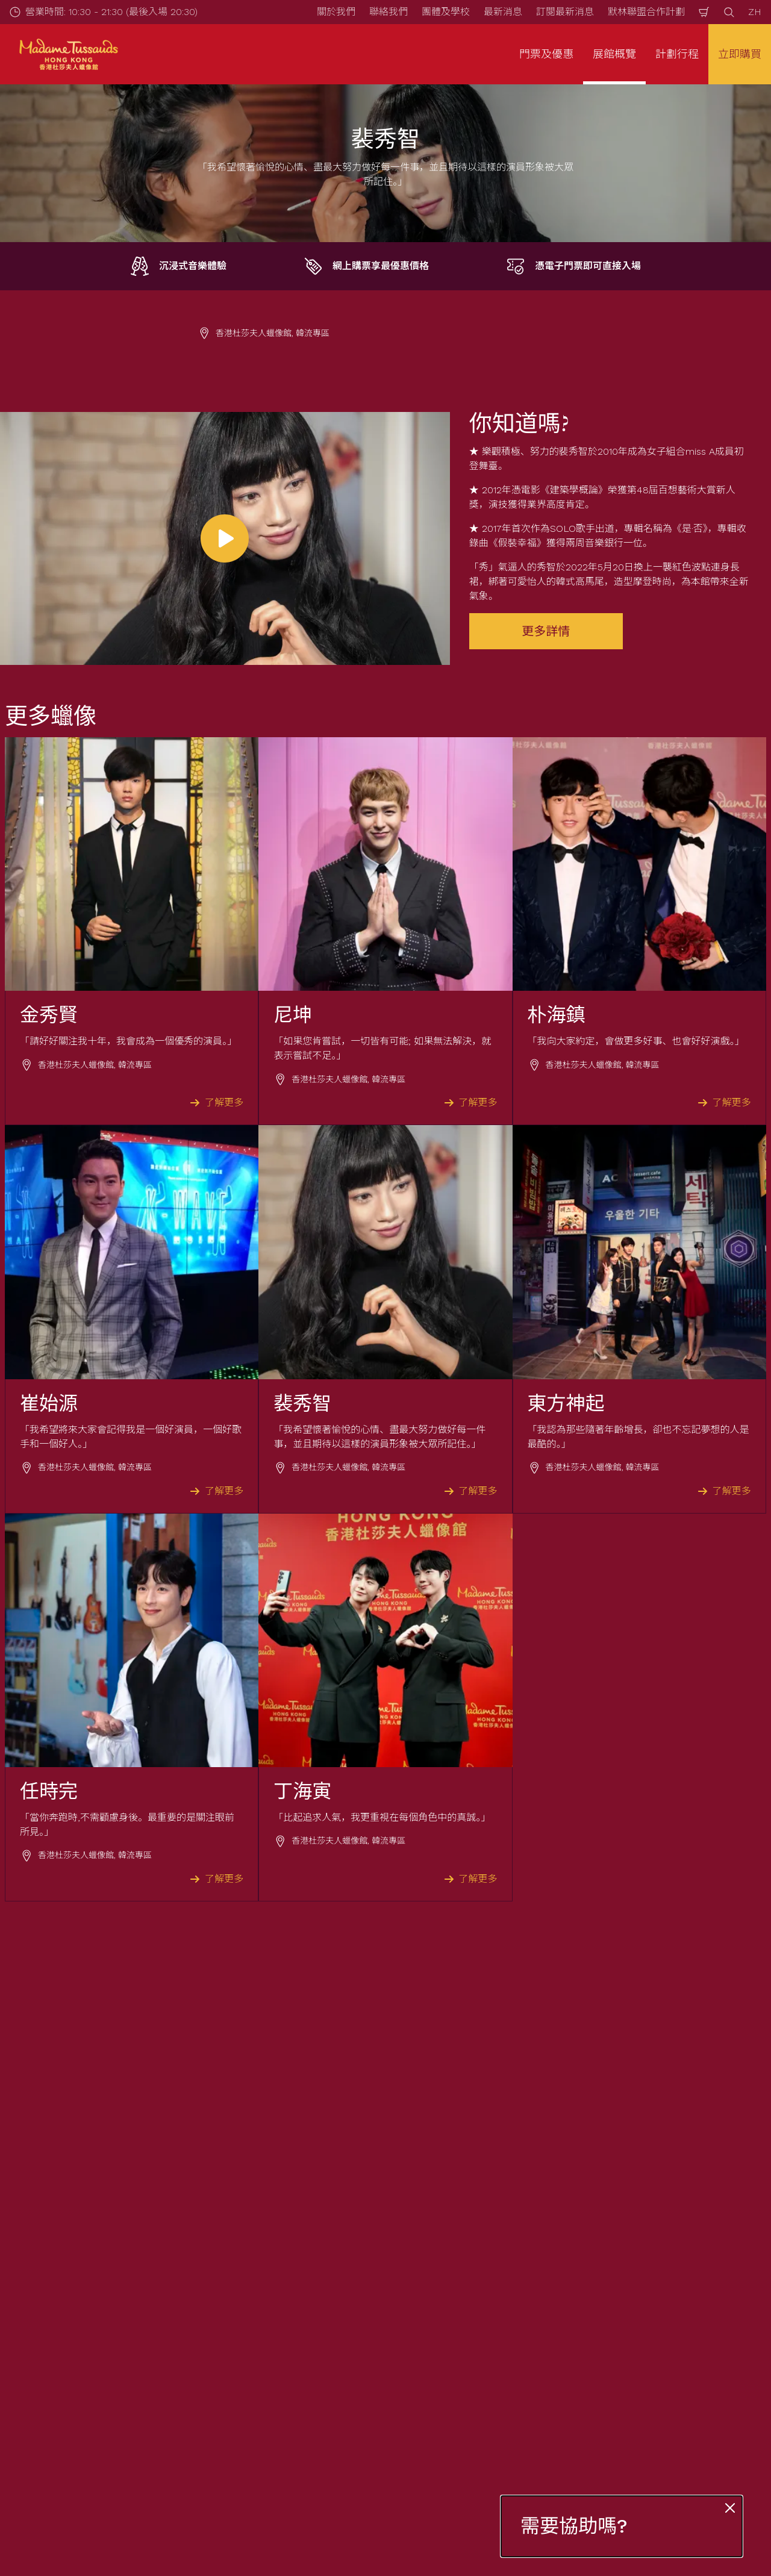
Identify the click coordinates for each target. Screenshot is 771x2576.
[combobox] (384, 2484)
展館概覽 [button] (614, 54)
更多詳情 (546, 631)
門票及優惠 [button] (546, 54)
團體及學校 (446, 11)
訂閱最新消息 (565, 11)
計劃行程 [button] (677, 54)
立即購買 (739, 54)
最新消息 (503, 11)
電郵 (118, 2305)
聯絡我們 (388, 11)
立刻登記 (289, 2369)
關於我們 (336, 11)
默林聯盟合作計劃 (646, 11)
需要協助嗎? (574, 2526)
